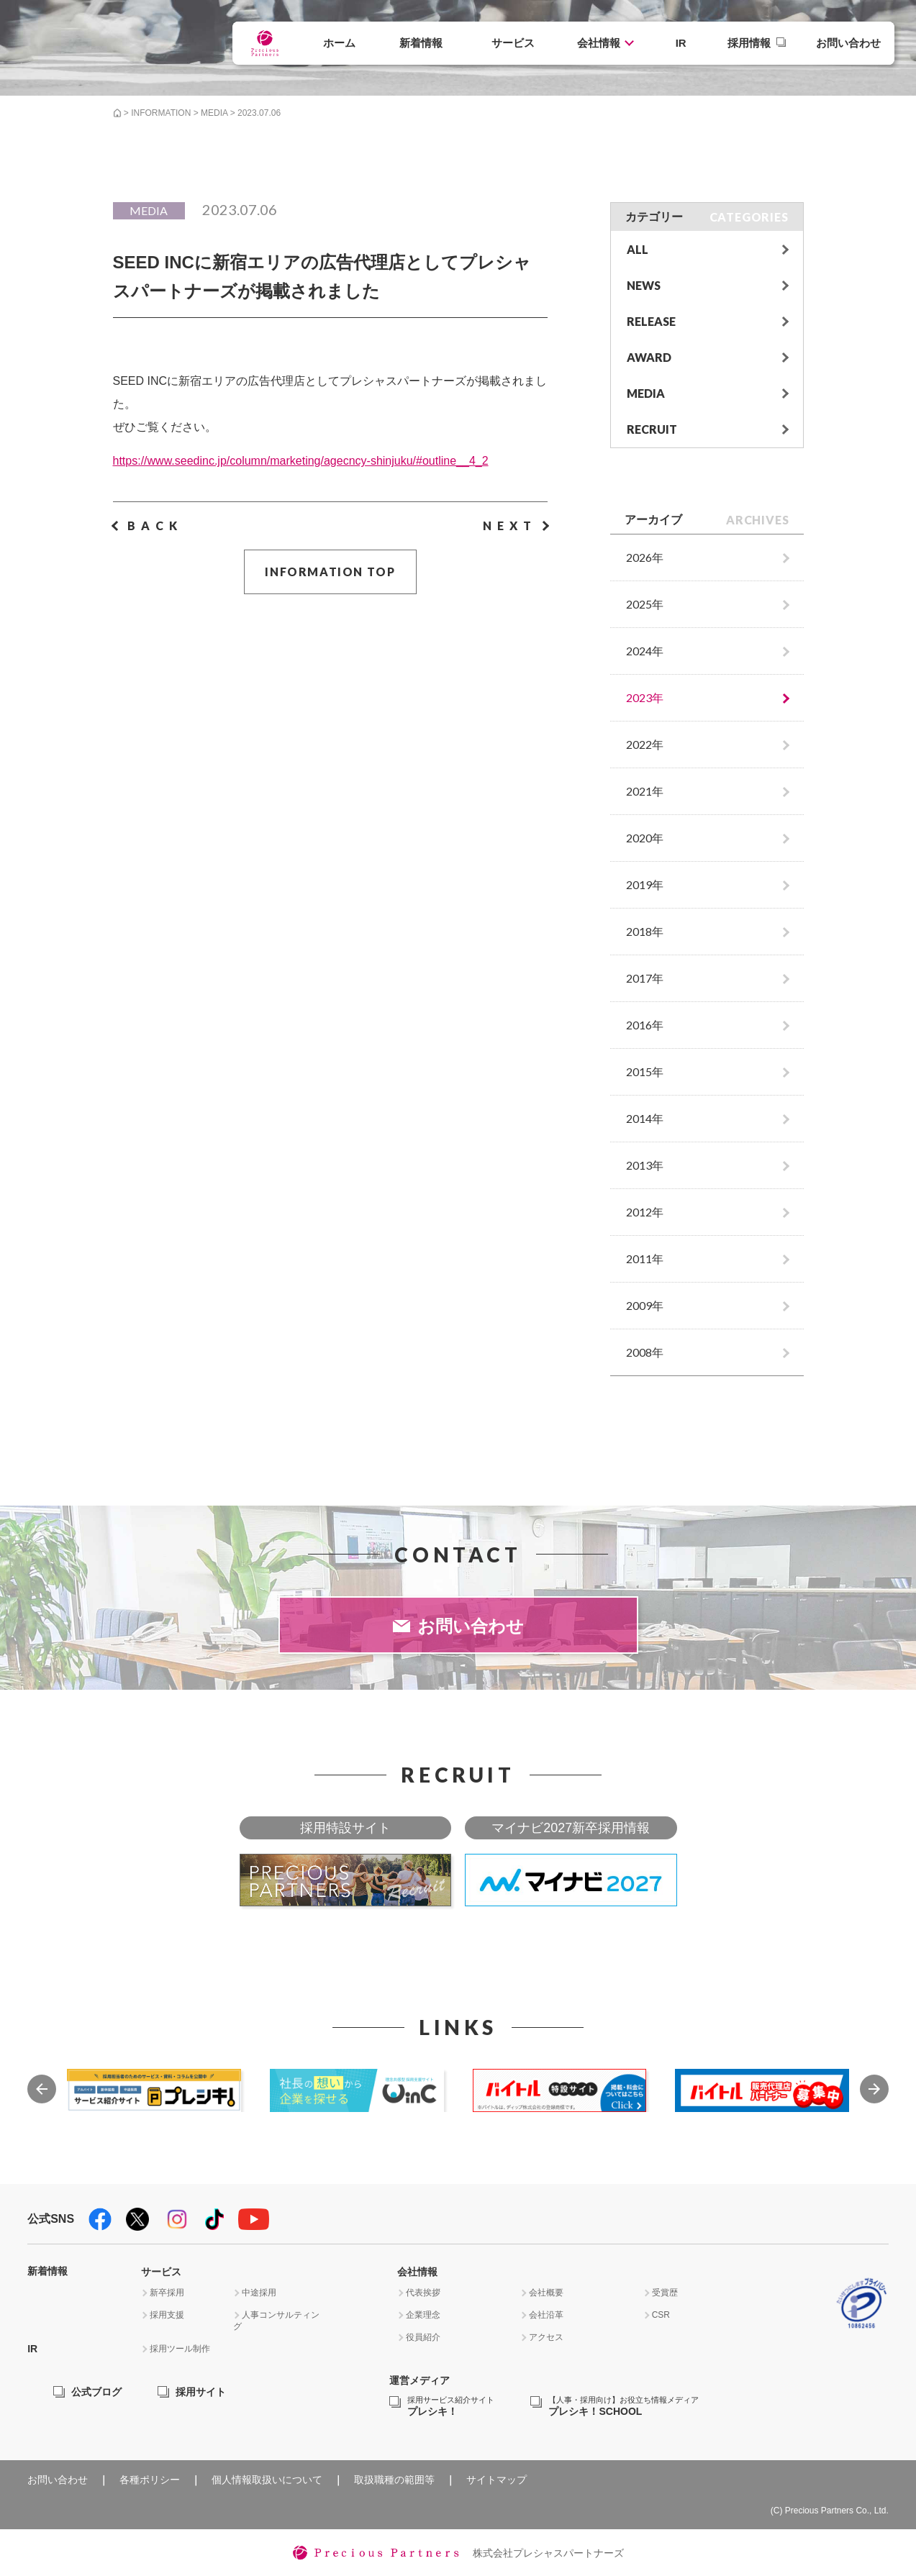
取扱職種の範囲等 (394, 2479)
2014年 (644, 1118)
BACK (155, 525)
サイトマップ (496, 2479)
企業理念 (423, 2315)
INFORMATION (161, 113)
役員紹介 (423, 2337)
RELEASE (651, 321)
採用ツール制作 (180, 2349)
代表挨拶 (423, 2293)
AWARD (649, 357)
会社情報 (598, 43)
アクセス (546, 2337)
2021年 (644, 791)
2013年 (644, 1165)
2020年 (644, 838)
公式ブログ (96, 2392)
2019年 (644, 884)
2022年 (644, 744)
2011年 (644, 1258)
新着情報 (421, 43)
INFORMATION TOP (330, 571)
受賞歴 (665, 2293)
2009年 (644, 1305)
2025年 (644, 604)
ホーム (339, 43)
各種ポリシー (149, 2479)
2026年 (644, 557)
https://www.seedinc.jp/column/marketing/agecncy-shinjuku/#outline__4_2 (301, 461)
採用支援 (167, 2315)
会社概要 (546, 2293)
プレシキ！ (450, 2406)
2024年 (644, 650)
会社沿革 (546, 2315)
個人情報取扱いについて (267, 2479)
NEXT (510, 525)
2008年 (644, 1352)
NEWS (644, 285)
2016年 (644, 1025)
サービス (513, 43)
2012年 (644, 1212)
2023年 (644, 697)
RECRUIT (652, 429)
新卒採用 (167, 2293)
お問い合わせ (848, 43)
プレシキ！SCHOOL (623, 2406)
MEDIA (214, 113)
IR (681, 43)
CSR (661, 2315)
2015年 (644, 1071)
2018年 (644, 931)
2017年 (644, 978)
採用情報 (749, 43)
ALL (637, 249)
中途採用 (259, 2293)
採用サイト (201, 2392)
